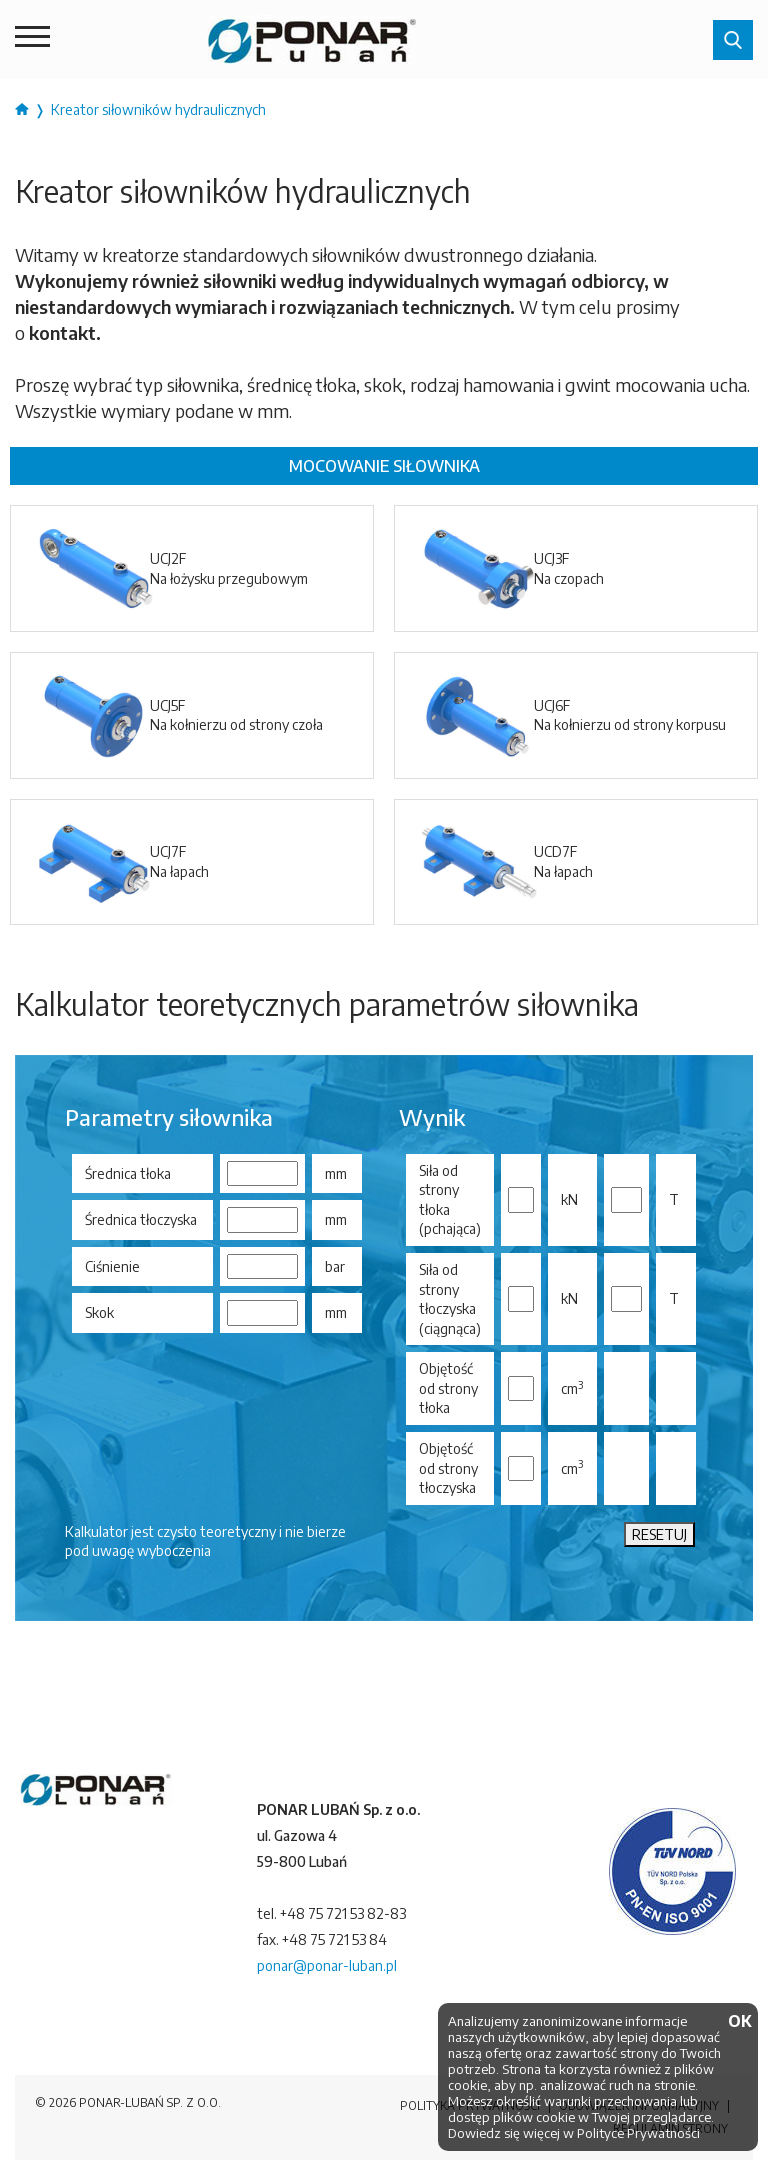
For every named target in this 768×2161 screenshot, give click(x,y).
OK (738, 2022)
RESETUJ (659, 1534)
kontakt (62, 332)
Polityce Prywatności (638, 2133)
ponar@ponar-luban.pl (327, 1965)
